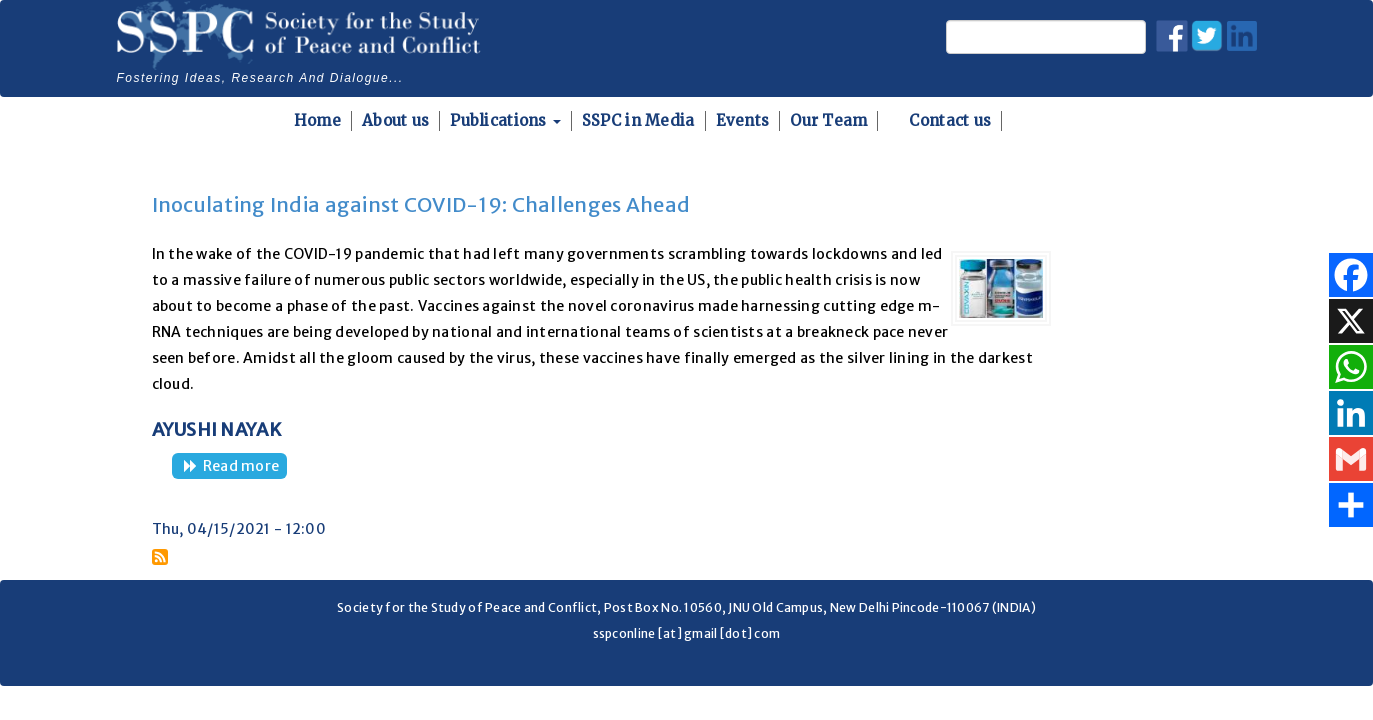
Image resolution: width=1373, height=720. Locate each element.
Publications (505, 120)
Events (743, 120)
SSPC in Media (638, 120)
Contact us (950, 120)
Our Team (828, 120)
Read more (245, 467)
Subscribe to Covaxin (160, 557)
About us (395, 120)
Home (317, 120)
